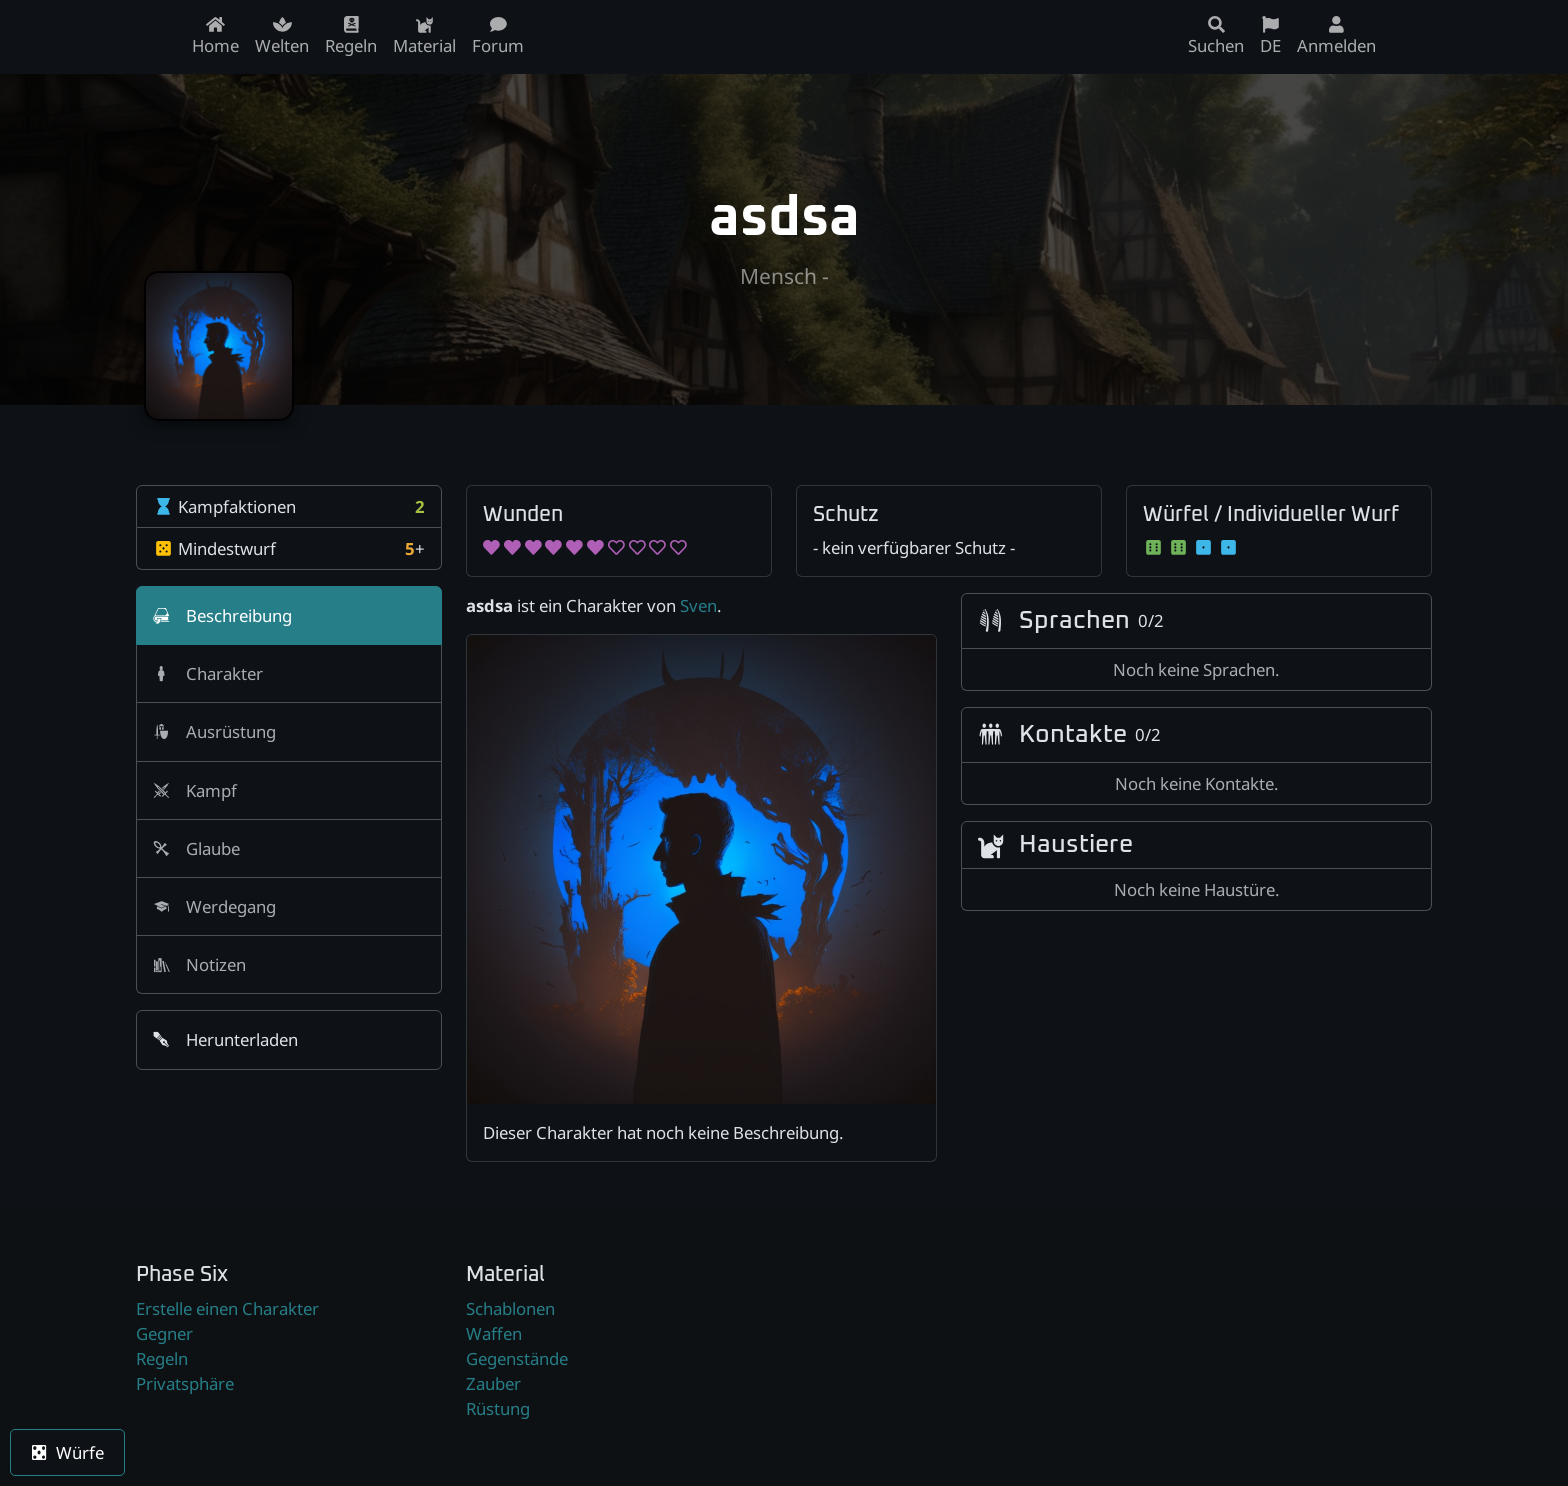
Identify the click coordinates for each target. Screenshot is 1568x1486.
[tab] (289, 615)
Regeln (162, 1358)
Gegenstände (517, 1358)
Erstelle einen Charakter (227, 1308)
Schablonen (510, 1308)
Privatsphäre (185, 1383)
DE (1270, 36)
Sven (698, 605)
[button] (289, 1039)
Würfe (67, 1452)
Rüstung (498, 1408)
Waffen (494, 1333)
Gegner (164, 1333)
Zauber (493, 1383)
